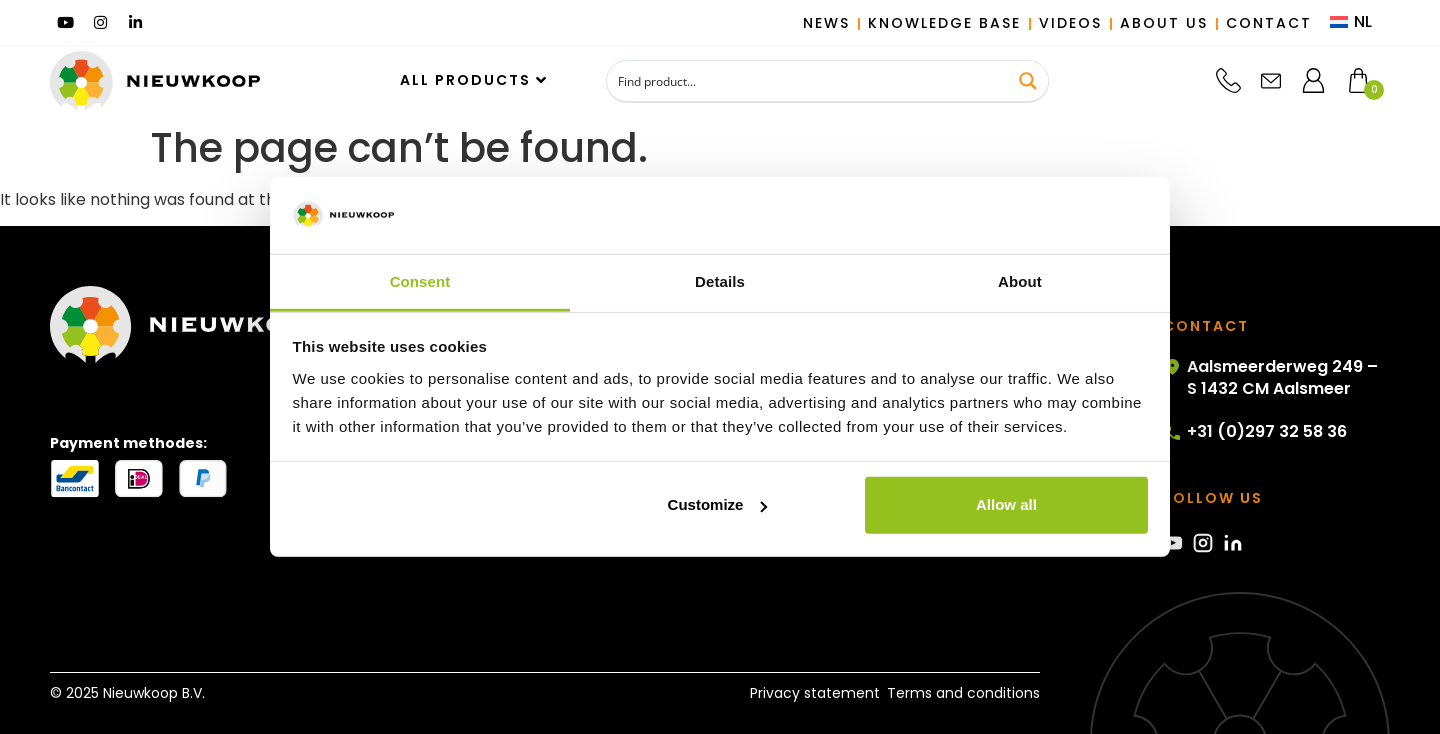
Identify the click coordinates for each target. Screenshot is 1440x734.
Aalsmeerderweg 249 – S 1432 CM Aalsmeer (1270, 378)
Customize (718, 504)
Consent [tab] (420, 281)
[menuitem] (1351, 23)
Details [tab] (720, 281)
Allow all (1006, 504)
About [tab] (1020, 281)
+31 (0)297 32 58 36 (1255, 432)
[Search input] (808, 81)
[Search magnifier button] (1028, 81)
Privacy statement (807, 693)
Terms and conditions (963, 693)
